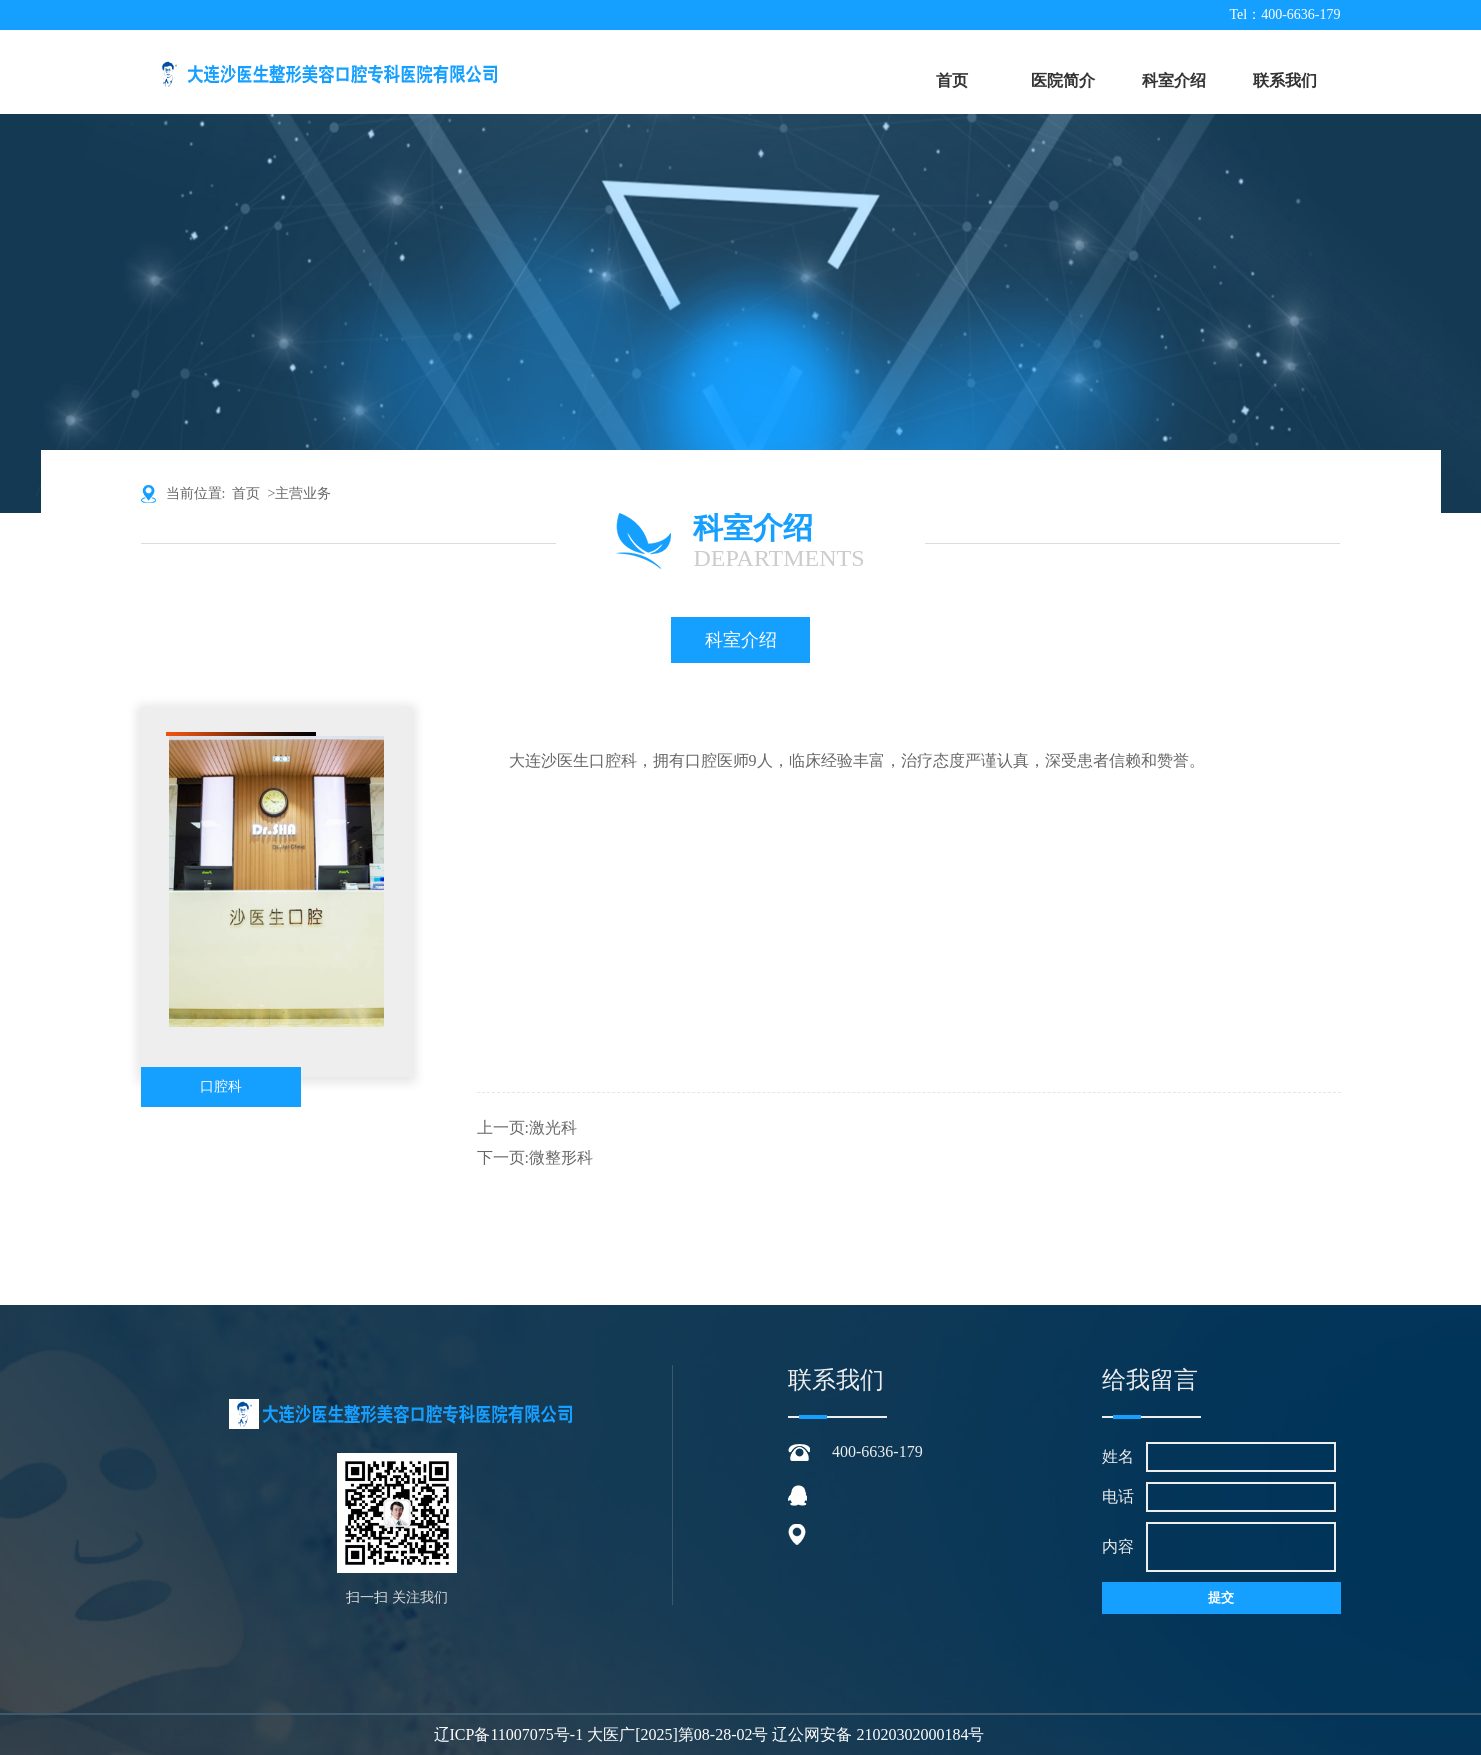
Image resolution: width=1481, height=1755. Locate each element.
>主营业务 (299, 493)
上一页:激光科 (527, 1127)
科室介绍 (1174, 80)
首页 (952, 80)
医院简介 (1063, 80)
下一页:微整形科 (535, 1157)
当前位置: (199, 493)
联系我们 (1285, 80)
